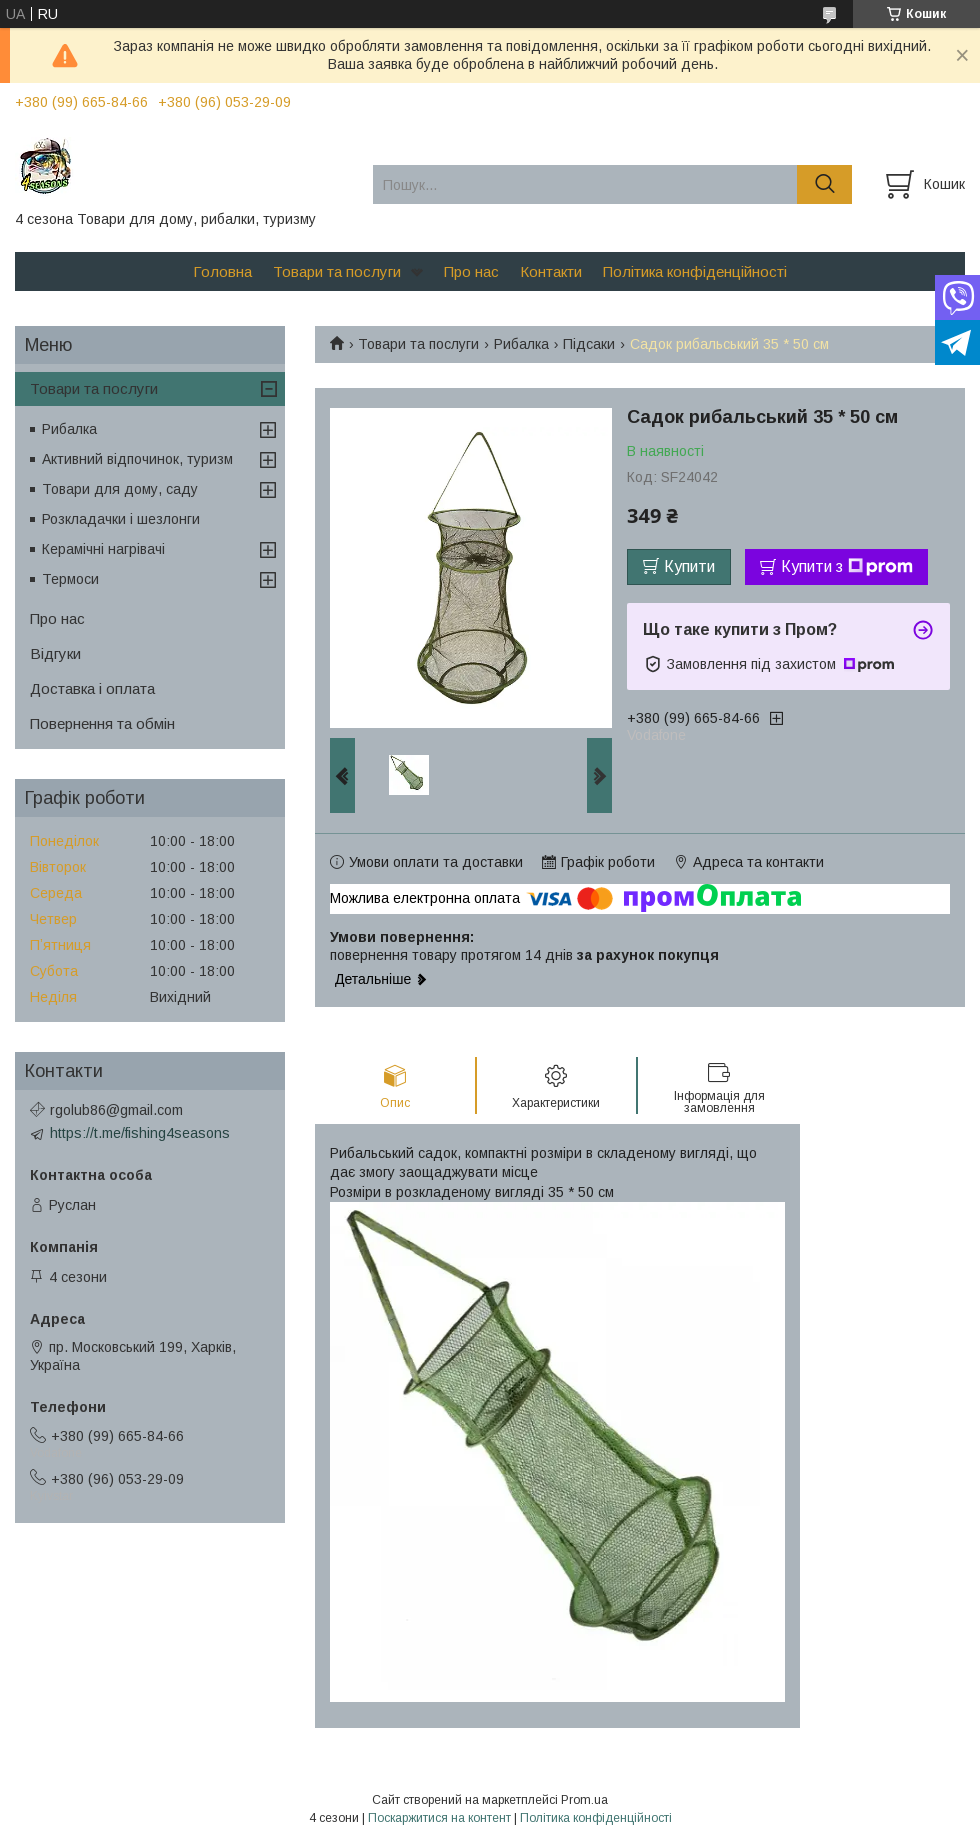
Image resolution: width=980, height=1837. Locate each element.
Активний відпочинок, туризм (137, 459)
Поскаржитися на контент (439, 1818)
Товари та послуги (337, 271)
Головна (222, 271)
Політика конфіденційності (695, 271)
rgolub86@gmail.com (116, 1110)
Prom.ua (584, 1800)
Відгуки (55, 653)
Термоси (70, 579)
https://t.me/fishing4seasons (140, 1133)
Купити (689, 566)
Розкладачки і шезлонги (121, 519)
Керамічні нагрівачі (103, 549)
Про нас (471, 271)
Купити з (847, 567)
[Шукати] (824, 184)
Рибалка (521, 344)
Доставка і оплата (92, 688)
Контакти (551, 271)
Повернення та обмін (102, 723)
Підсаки (589, 344)
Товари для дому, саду (120, 489)
